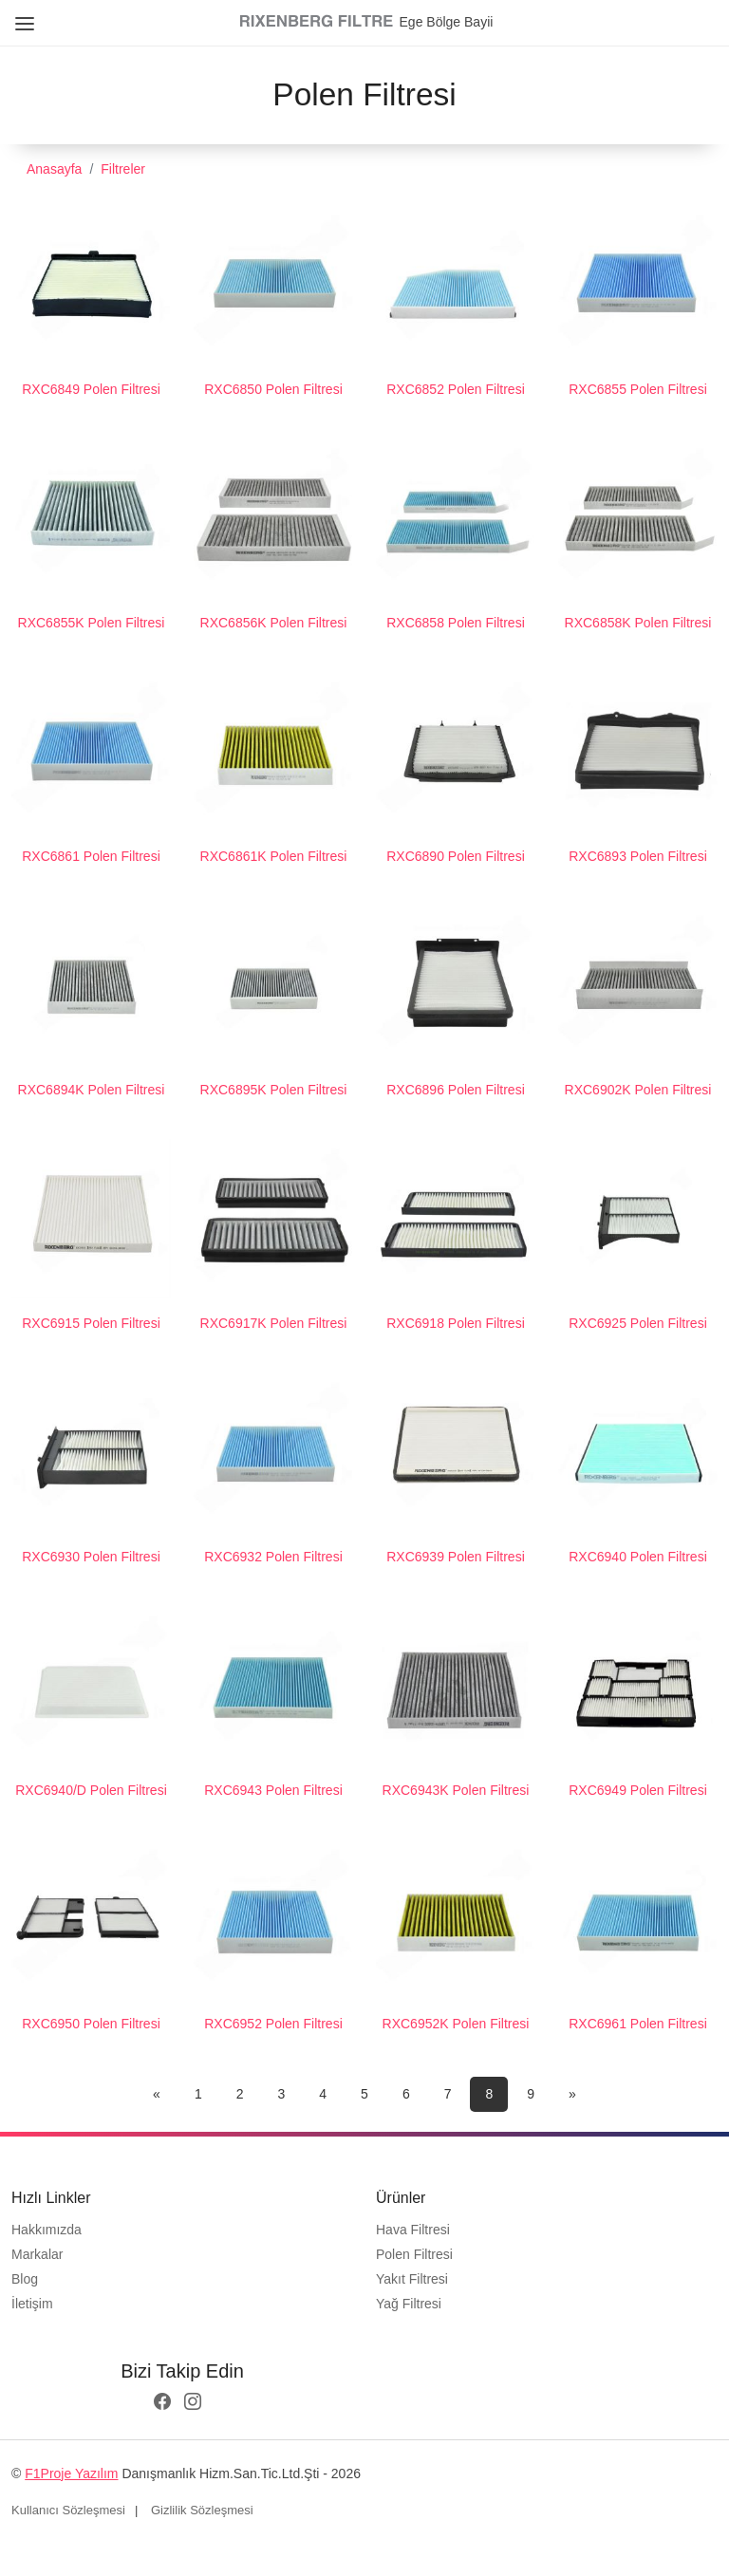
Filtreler (123, 169)
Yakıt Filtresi (412, 2279)
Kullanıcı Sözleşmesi (68, 2510)
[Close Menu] (21, 16)
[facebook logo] (162, 2403)
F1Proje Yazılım (71, 2473)
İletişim (32, 2303)
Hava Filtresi (413, 2229)
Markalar (37, 2254)
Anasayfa (54, 169)
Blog (24, 2279)
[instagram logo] (192, 2403)
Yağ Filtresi (408, 2303)
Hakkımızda (46, 2229)
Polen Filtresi (414, 2254)
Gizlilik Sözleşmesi (202, 2510)
